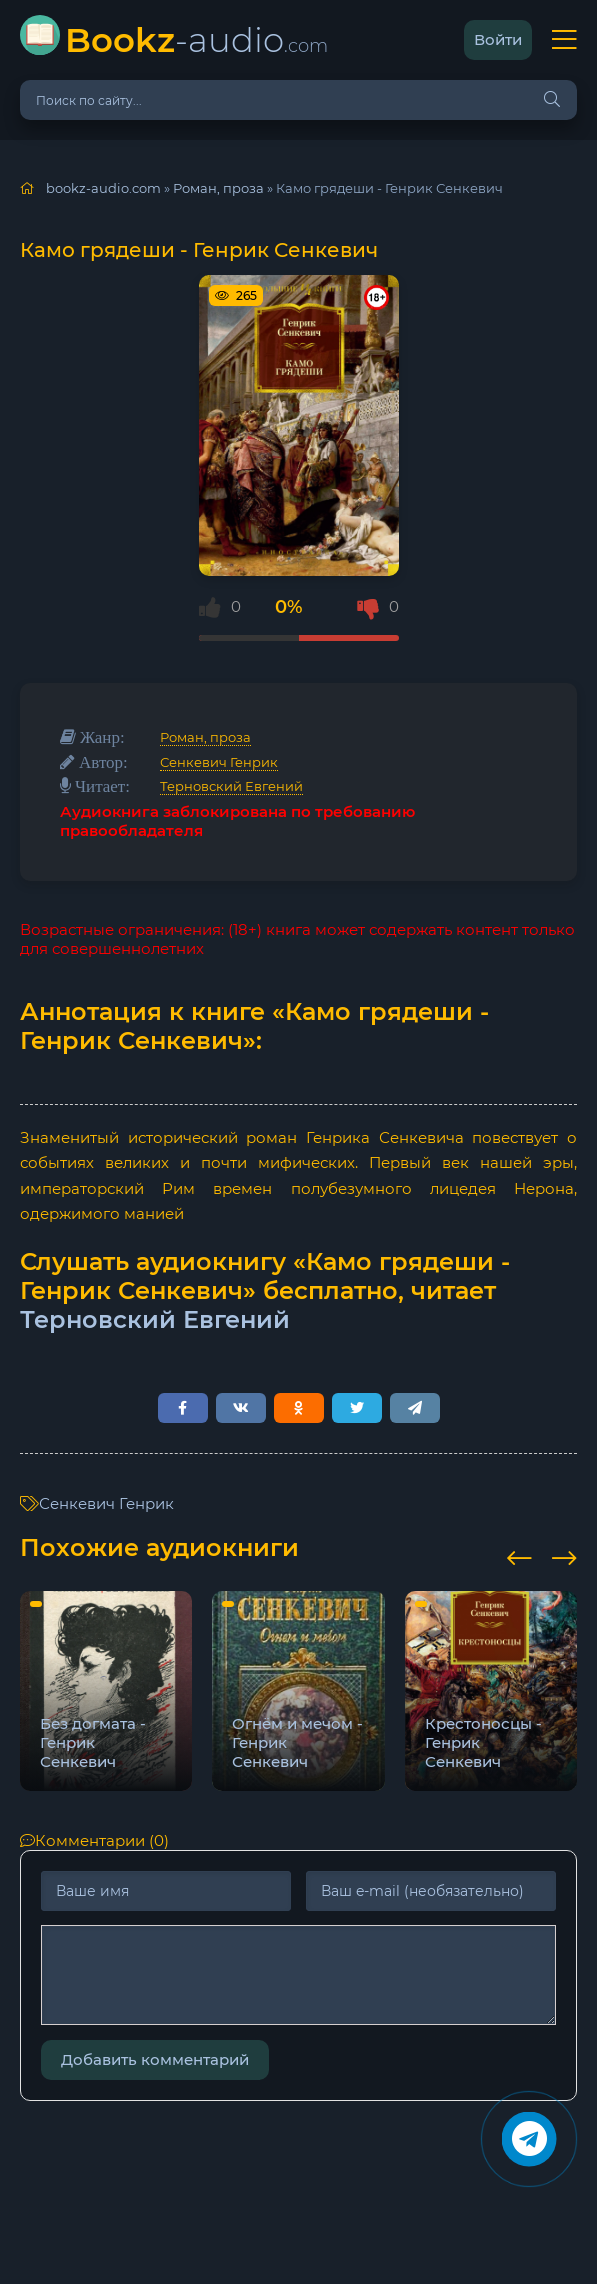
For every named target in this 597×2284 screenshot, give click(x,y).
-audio (196, 39)
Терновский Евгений (231, 786)
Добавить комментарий (155, 2059)
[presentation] (519, 1555)
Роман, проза (205, 737)
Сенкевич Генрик (219, 762)
